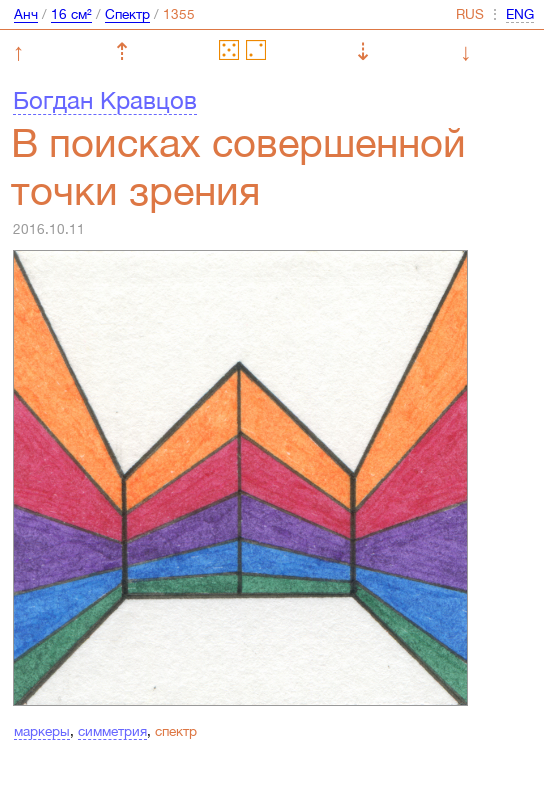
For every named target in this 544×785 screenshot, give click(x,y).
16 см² (71, 14)
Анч (26, 14)
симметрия (112, 731)
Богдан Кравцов (105, 100)
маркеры (42, 731)
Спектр (127, 14)
